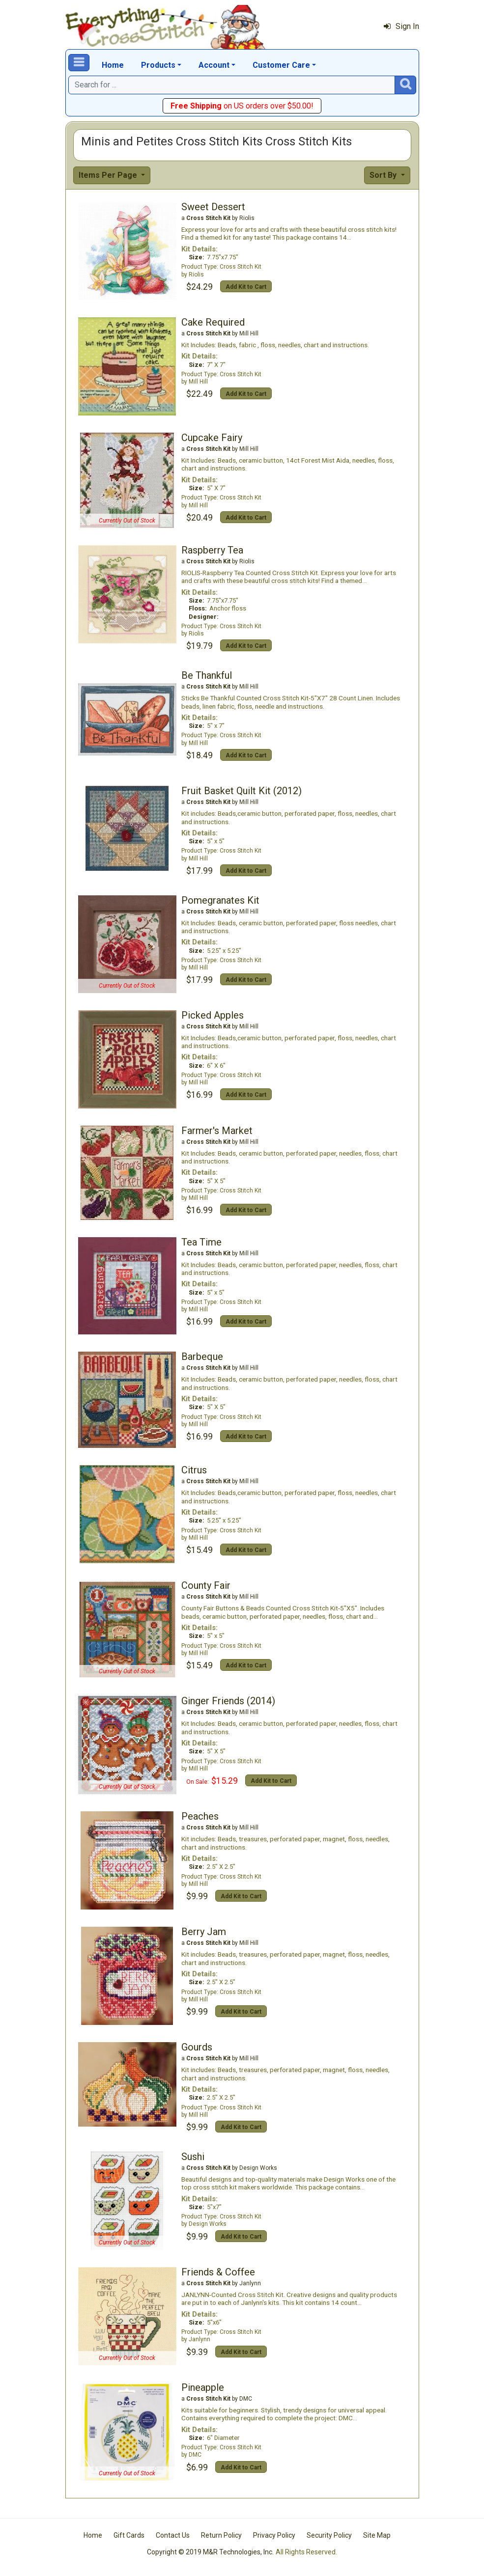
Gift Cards (129, 2535)
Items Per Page (109, 175)
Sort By (384, 175)
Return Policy (221, 2535)
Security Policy (329, 2535)
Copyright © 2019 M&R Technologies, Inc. (210, 2552)
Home (113, 65)
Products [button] (158, 65)
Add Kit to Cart (246, 286)
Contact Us (173, 2535)
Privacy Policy (274, 2535)
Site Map (377, 2535)
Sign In (401, 26)
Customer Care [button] (281, 65)
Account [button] (214, 65)
